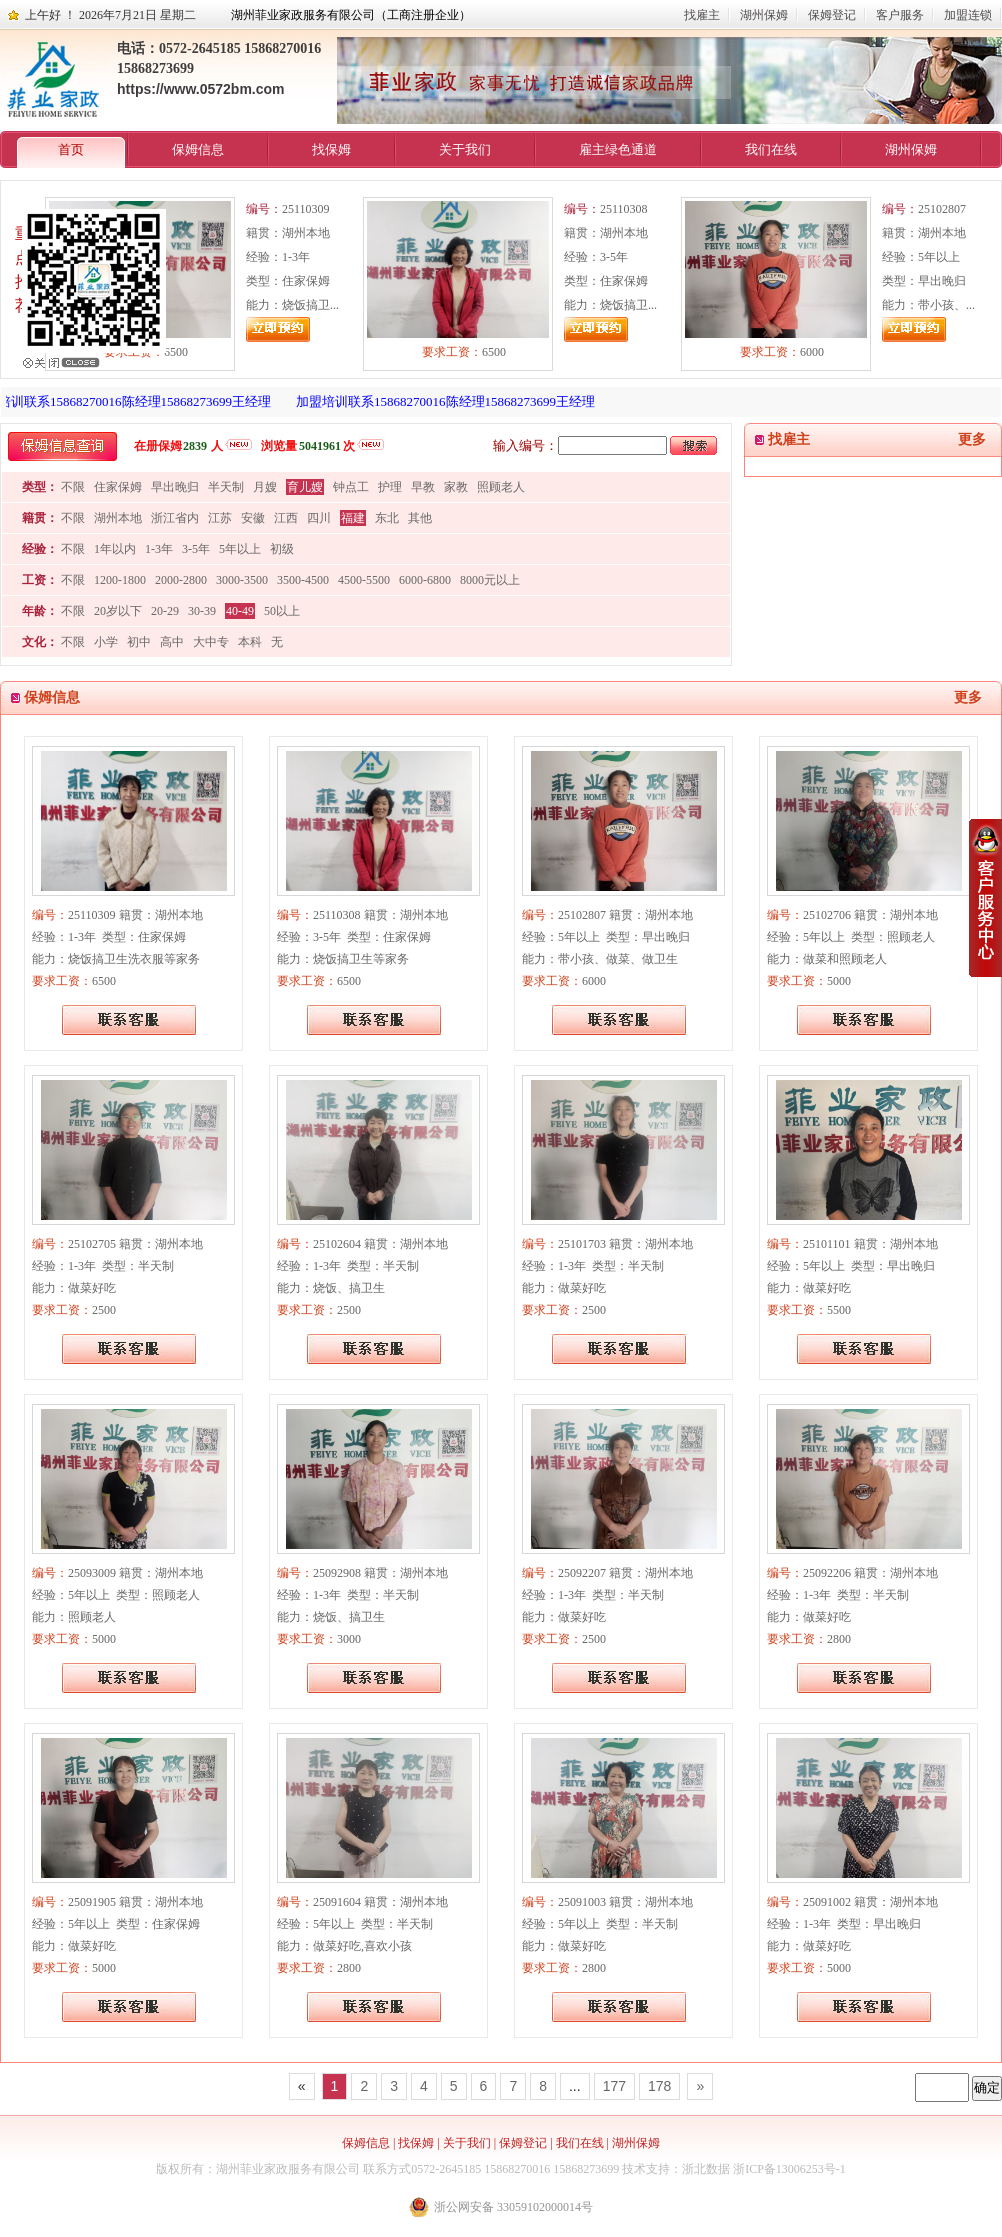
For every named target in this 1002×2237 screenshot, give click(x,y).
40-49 (240, 611)
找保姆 (331, 149)
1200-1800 (120, 580)
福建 (353, 518)
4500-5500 (364, 580)
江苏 (220, 518)
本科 (250, 642)
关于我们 (465, 149)
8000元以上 (490, 580)
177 (614, 2086)
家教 (456, 487)
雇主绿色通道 (618, 149)
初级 (282, 549)
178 (659, 2086)
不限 (73, 487)
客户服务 (900, 15)
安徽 (253, 518)
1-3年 (159, 549)
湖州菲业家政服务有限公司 (288, 2169)
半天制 (226, 487)
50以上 (282, 611)
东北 (387, 518)
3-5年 (196, 549)
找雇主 (702, 15)
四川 (319, 518)
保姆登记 (832, 15)
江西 (286, 518)
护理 (390, 487)
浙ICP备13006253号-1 (789, 2169)
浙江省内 (175, 518)
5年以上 (240, 549)
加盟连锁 (968, 15)
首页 (71, 149)
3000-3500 (242, 580)
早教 (423, 487)
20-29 (165, 611)
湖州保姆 (764, 15)
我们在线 (771, 149)
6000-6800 (425, 580)
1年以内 (115, 549)
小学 (106, 642)
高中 (172, 642)
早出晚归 (175, 487)
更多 (972, 439)
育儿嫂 (305, 487)
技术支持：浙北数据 (676, 2169)
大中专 (211, 642)
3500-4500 (303, 580)
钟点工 (351, 487)
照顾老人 (501, 487)
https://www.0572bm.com (201, 89)
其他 (420, 518)
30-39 (202, 611)
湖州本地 (118, 518)
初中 (139, 642)
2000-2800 (181, 580)
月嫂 (265, 487)
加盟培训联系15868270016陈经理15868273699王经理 (451, 401)
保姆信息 (198, 149)
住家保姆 (118, 487)
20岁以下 (118, 611)
